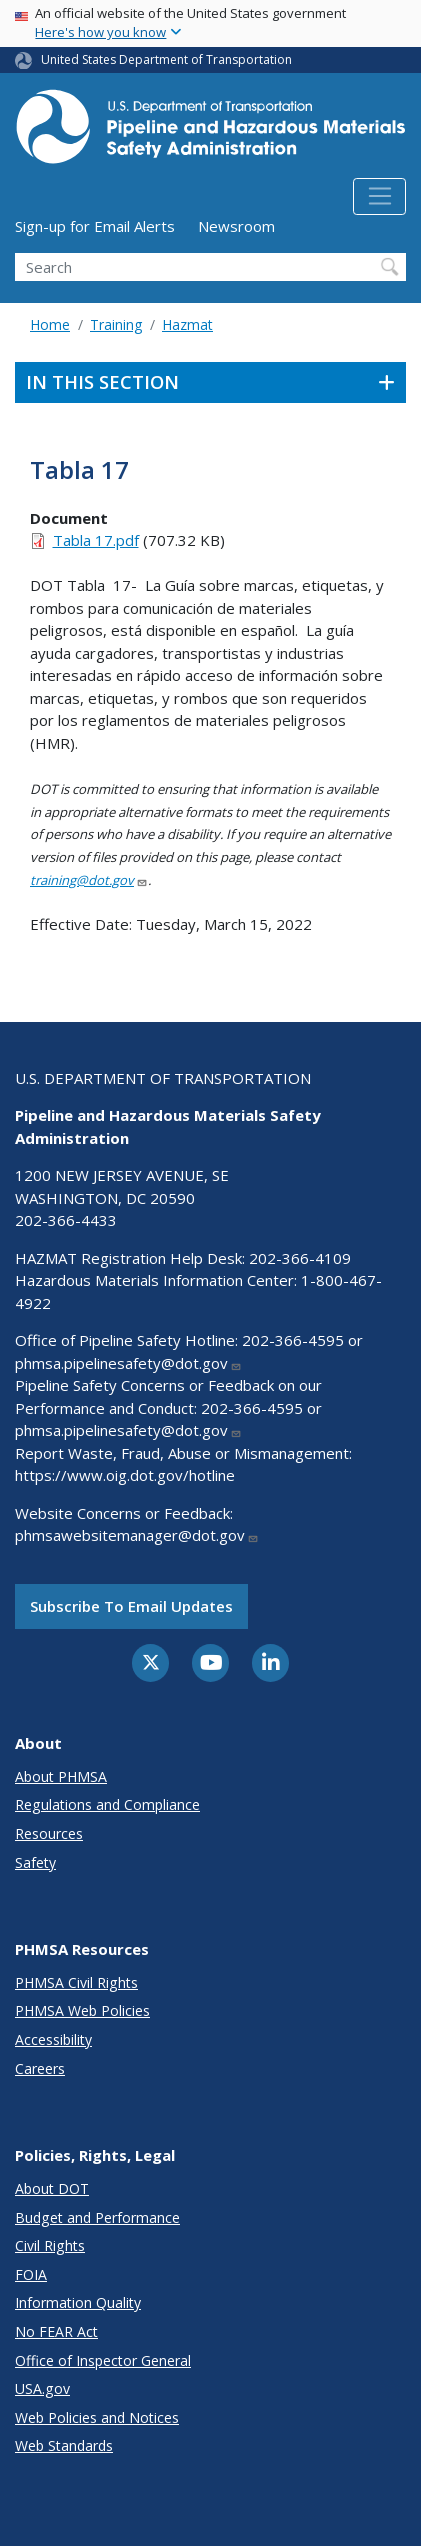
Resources (49, 1833)
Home (50, 324)
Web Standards (64, 2445)
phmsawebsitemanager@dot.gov (137, 1535)
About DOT (52, 2188)
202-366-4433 (66, 1220)
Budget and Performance (97, 2217)
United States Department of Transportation (166, 59)
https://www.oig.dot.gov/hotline (125, 1475)
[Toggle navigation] (379, 197)
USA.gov (42, 2388)
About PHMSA (61, 1776)
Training (116, 324)
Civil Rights (50, 2245)
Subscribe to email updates (131, 1606)
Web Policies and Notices (97, 2417)
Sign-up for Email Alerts (95, 226)
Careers (40, 2068)
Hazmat (187, 324)
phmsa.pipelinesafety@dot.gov (128, 1363)
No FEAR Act (56, 2331)
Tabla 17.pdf (96, 540)
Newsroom (236, 226)
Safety (35, 1862)
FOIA (31, 2274)
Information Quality (78, 2302)
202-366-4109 (300, 1258)
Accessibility (53, 2039)
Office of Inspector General (103, 2360)
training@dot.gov (89, 880)
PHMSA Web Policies (82, 2010)
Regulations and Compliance (107, 1804)
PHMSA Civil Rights (76, 1982)
